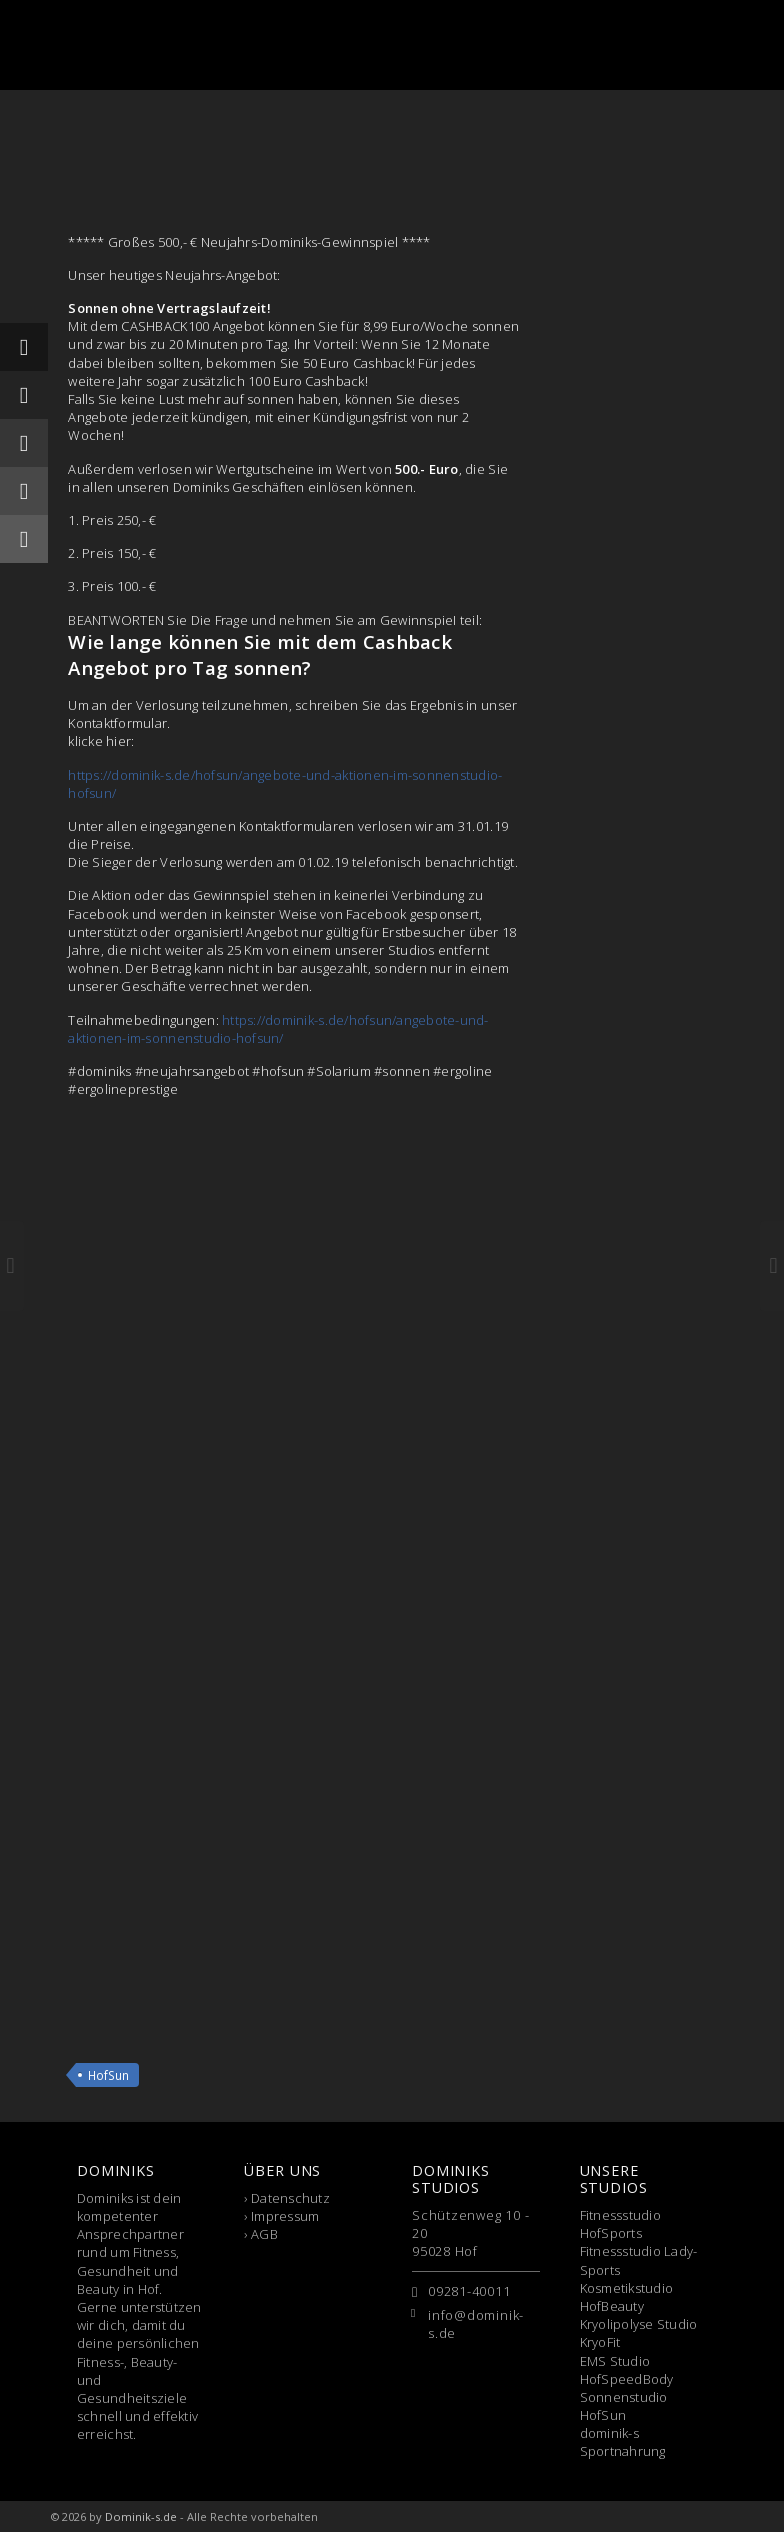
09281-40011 (469, 2291)
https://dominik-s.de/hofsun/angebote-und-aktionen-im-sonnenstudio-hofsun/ (278, 1029)
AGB (264, 2234)
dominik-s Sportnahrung (623, 2442)
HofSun (108, 2075)
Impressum (285, 2216)
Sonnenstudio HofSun (624, 2406)
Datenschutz (290, 2198)
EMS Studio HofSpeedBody (627, 2370)
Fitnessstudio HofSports (620, 2224)
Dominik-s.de (141, 2516)
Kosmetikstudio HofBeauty (627, 2297)
